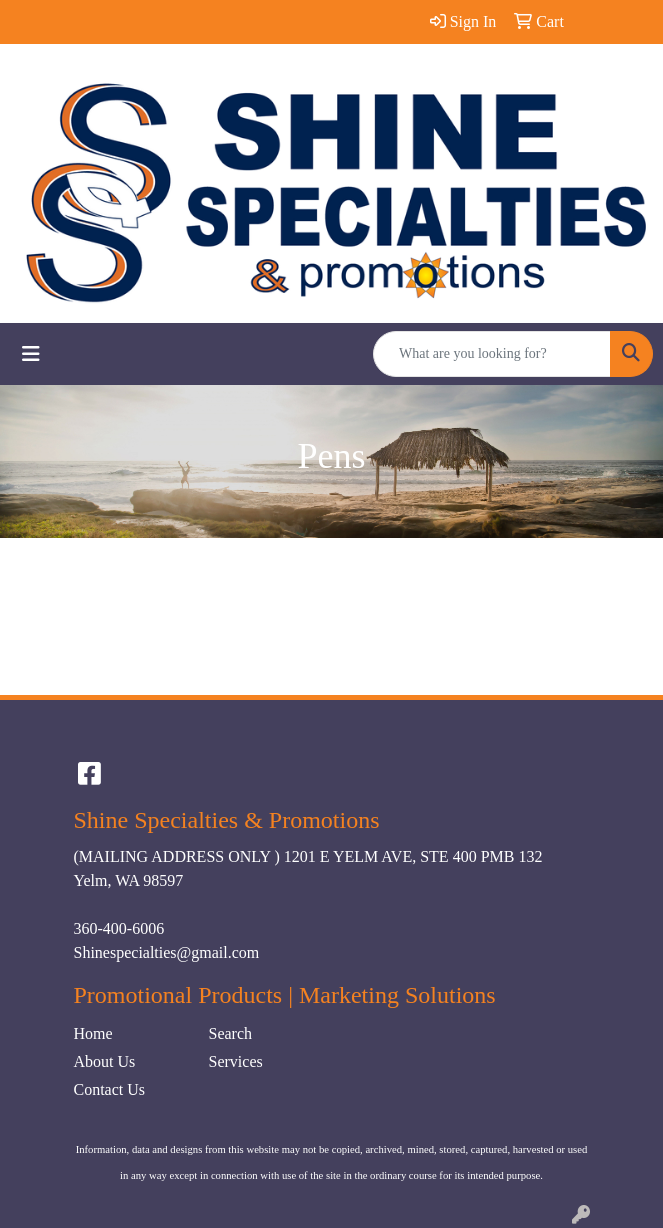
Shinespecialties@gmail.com (167, 952)
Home (93, 1033)
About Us (105, 1061)
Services (236, 1061)
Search (231, 1033)
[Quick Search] (492, 354)
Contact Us (110, 1089)
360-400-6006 (119, 928)
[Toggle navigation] (31, 354)
